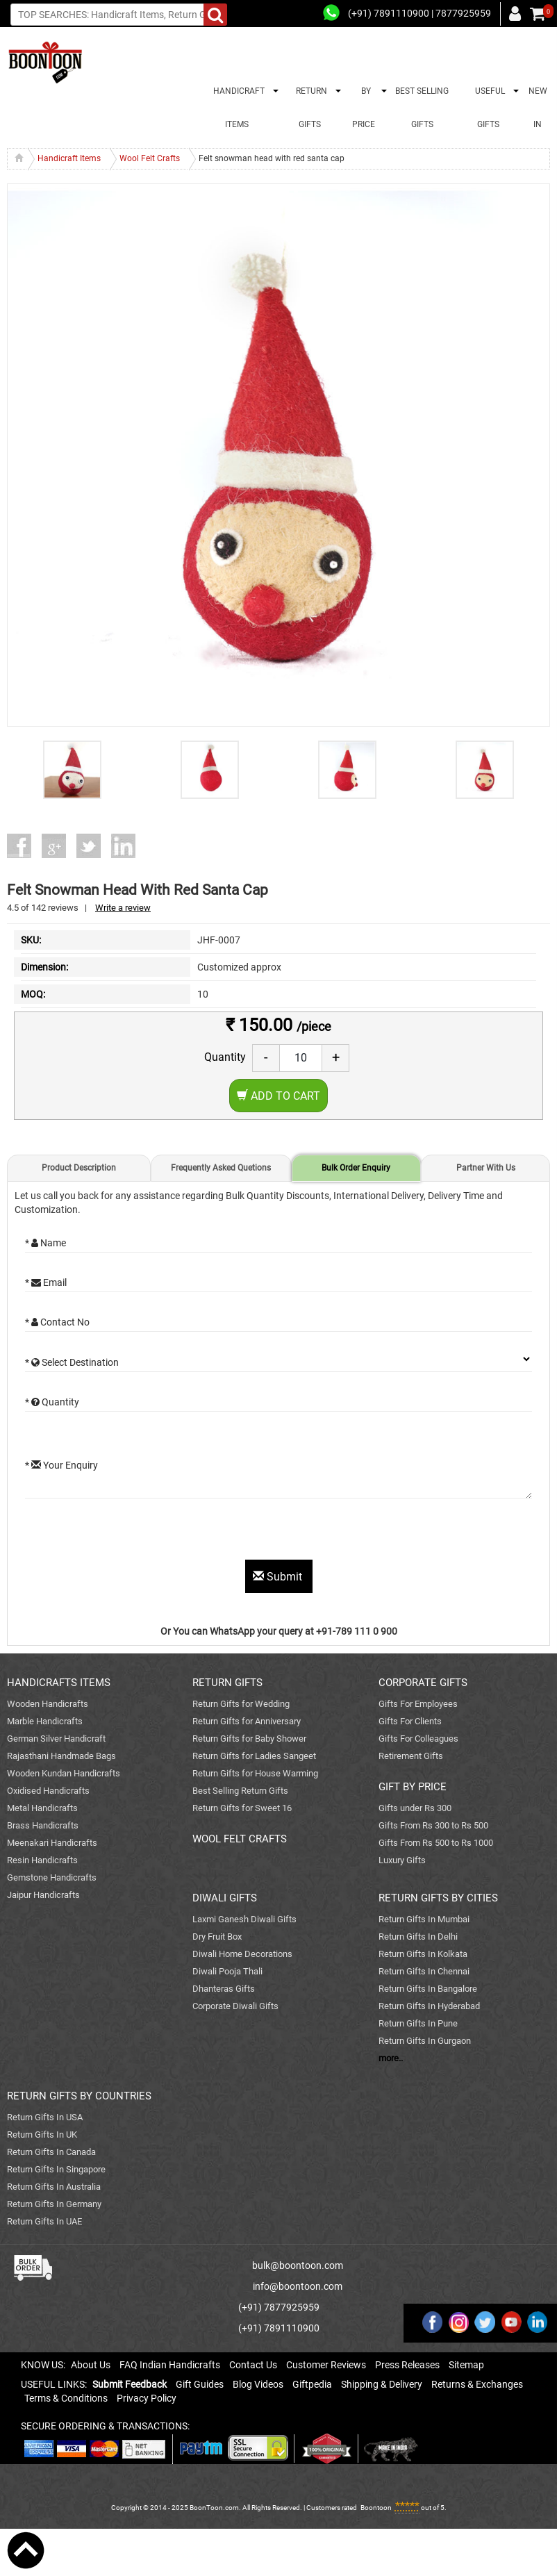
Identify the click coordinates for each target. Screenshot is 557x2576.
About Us (90, 2364)
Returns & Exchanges (477, 2384)
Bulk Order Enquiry (356, 1168)
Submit (279, 1576)
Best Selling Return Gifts (240, 1790)
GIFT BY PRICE (413, 1787)
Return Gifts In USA (45, 2117)
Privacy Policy (146, 2398)
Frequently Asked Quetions (221, 1168)
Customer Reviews (326, 2364)
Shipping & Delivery (381, 2384)
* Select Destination (72, 1362)
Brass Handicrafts (42, 1825)
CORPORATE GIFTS (423, 1682)
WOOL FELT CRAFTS (239, 1839)
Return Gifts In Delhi (418, 1936)
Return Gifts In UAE (44, 2221)
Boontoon (376, 2507)
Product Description (79, 1168)
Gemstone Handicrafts (52, 1877)
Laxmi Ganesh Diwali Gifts (244, 1919)
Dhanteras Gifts (223, 1988)
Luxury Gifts (402, 1860)
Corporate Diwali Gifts (235, 2006)
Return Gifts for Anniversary (246, 1721)
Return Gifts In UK (42, 2134)
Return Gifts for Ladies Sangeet (254, 1756)
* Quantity (52, 1401)
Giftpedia (312, 2384)
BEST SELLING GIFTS (422, 107)
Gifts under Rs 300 (415, 1808)
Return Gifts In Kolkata (423, 1954)
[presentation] (130, 1532)
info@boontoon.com (297, 2286)
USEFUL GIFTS (488, 107)
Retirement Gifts (411, 1756)
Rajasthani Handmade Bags (61, 1756)
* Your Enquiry (61, 1465)
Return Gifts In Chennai (424, 1971)
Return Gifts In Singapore (56, 2169)
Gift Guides (200, 2384)
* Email (46, 1282)
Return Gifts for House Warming (255, 1773)
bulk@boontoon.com (297, 2265)
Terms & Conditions (66, 2398)
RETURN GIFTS (309, 107)
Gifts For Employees (418, 1704)
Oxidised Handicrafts (48, 1790)
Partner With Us (485, 1168)
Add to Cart (278, 1096)
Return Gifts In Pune (418, 2023)
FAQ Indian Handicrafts (169, 2364)
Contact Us (253, 2364)
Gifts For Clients (410, 1721)
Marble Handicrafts (45, 1721)
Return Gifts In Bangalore (428, 1988)
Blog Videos (258, 2384)
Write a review (123, 907)
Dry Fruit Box (217, 1936)
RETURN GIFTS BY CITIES (438, 1898)
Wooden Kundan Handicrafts (63, 1773)
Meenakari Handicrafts (52, 1843)
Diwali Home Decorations (242, 1954)
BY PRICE (363, 107)
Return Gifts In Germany (54, 2204)
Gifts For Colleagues (418, 1738)
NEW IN (538, 107)
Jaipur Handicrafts (43, 1895)
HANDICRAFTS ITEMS (58, 1682)
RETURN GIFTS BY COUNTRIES (79, 2096)
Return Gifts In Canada (51, 2152)
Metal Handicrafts (42, 1808)
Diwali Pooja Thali (227, 1971)
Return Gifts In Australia (54, 2186)
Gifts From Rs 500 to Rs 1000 (436, 1843)
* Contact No (57, 1322)
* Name (45, 1242)
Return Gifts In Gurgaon (425, 2041)
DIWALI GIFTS (224, 1898)
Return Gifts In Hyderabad (429, 2006)
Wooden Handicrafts (47, 1704)
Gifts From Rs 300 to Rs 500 (433, 1825)
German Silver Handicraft (56, 1738)
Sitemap (466, 2364)
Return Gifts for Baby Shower (249, 1738)
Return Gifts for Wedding (241, 1704)
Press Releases (407, 2364)
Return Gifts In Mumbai (424, 1919)
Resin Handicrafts (42, 1860)
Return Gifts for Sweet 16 (242, 1808)
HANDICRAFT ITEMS (237, 107)
